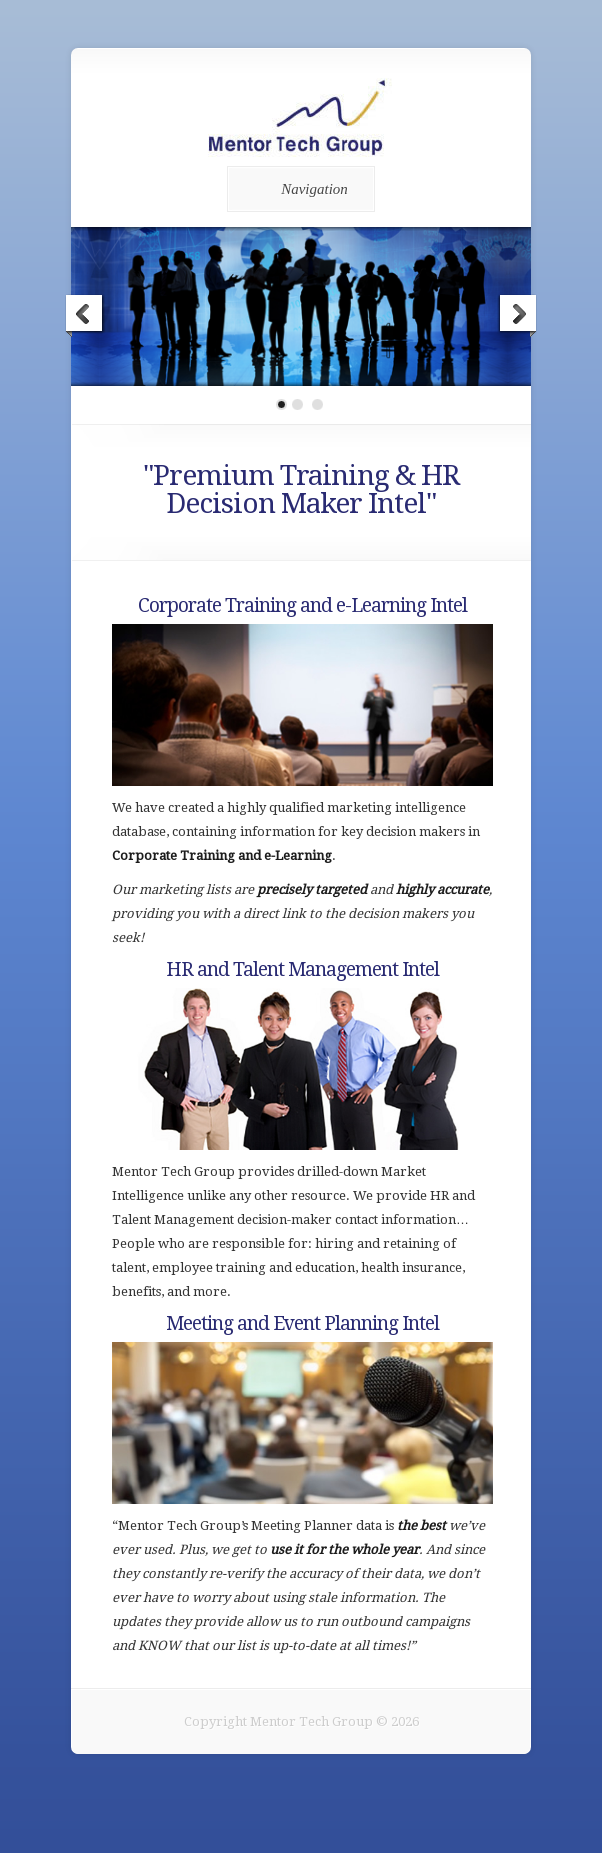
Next (517, 316)
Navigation (297, 189)
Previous (85, 316)
